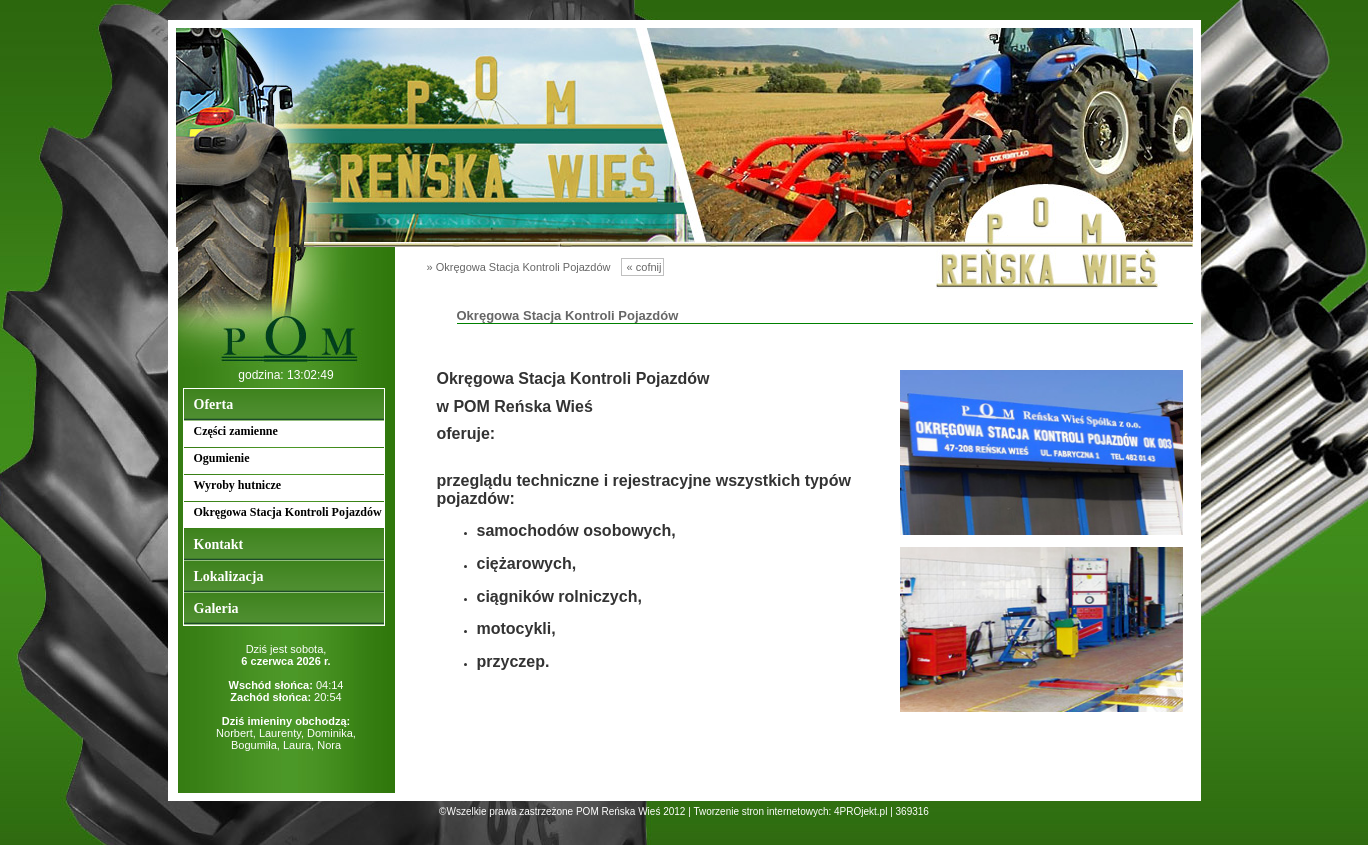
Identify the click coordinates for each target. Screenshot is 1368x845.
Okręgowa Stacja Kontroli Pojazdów (288, 512)
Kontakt (219, 544)
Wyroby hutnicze (238, 485)
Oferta (214, 404)
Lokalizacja (229, 576)
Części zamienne (236, 431)
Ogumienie (222, 458)
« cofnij (643, 267)
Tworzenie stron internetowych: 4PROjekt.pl (790, 811)
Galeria (216, 608)
